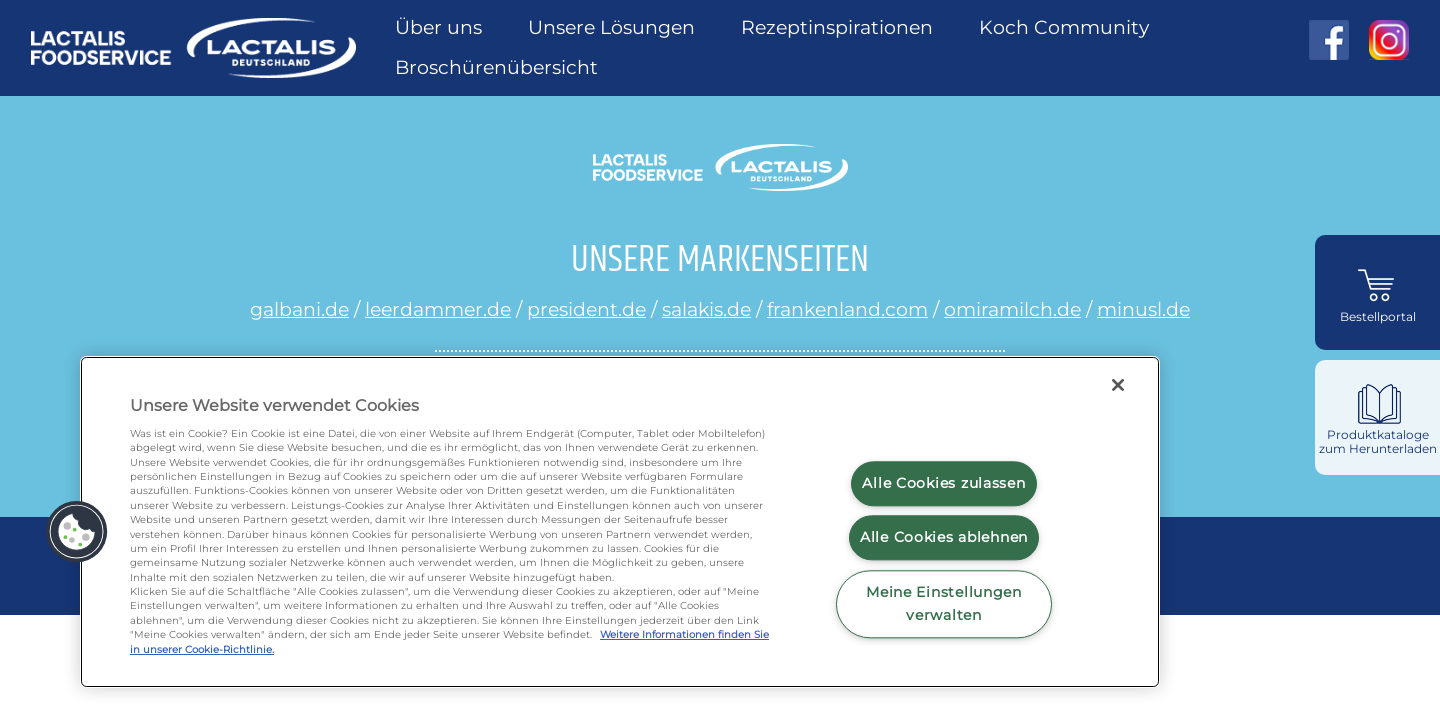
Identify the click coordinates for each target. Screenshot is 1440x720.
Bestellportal (1378, 317)
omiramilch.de (1012, 309)
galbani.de (299, 309)
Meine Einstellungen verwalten (944, 603)
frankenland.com (847, 309)
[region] (620, 522)
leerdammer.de (438, 309)
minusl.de (1143, 309)
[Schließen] (1118, 385)
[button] (77, 532)
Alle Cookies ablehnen (944, 537)
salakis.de (706, 309)
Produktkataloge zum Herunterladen (1378, 441)
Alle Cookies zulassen (943, 483)
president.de (586, 309)
